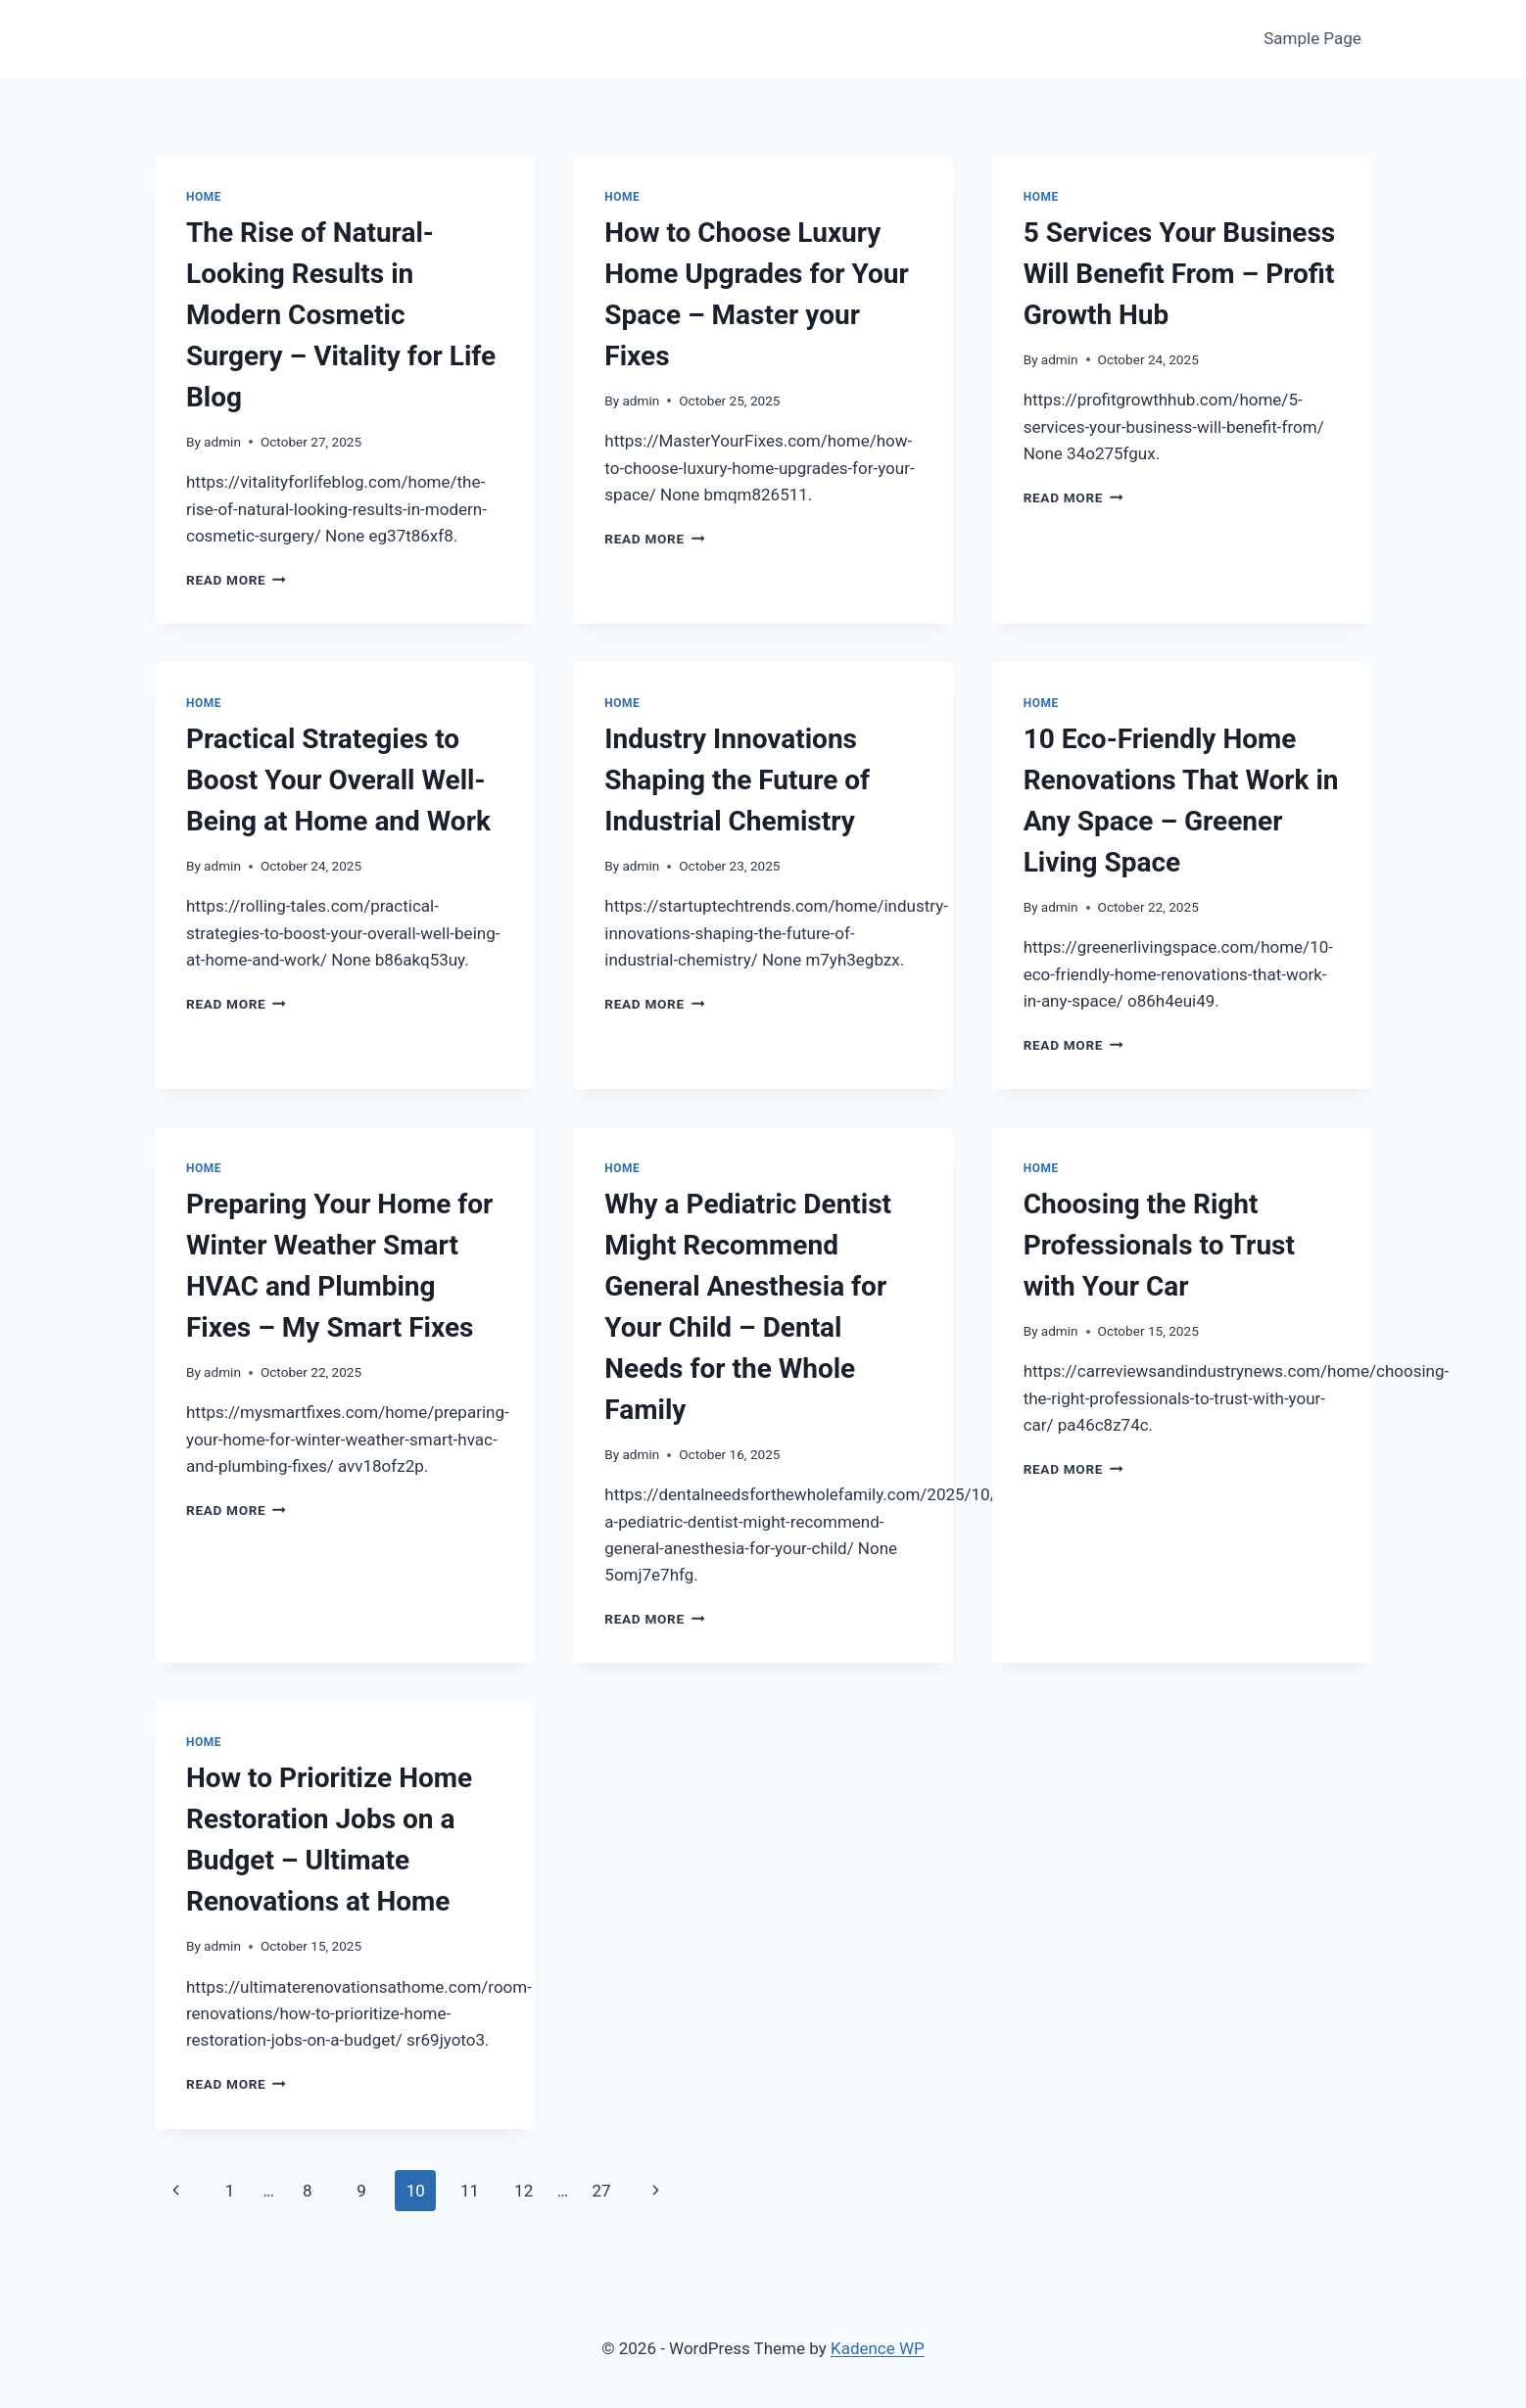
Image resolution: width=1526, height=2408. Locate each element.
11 (469, 2190)
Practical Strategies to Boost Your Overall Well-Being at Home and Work (338, 780)
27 (601, 2190)
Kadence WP (878, 2348)
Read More (236, 580)
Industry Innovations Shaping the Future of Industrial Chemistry (737, 780)
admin (222, 441)
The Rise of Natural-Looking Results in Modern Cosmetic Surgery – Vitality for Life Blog (341, 314)
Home (203, 197)
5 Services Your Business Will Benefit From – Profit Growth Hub (1180, 273)
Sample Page (1312, 38)
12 (523, 2190)
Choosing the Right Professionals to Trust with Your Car (1159, 1245)
